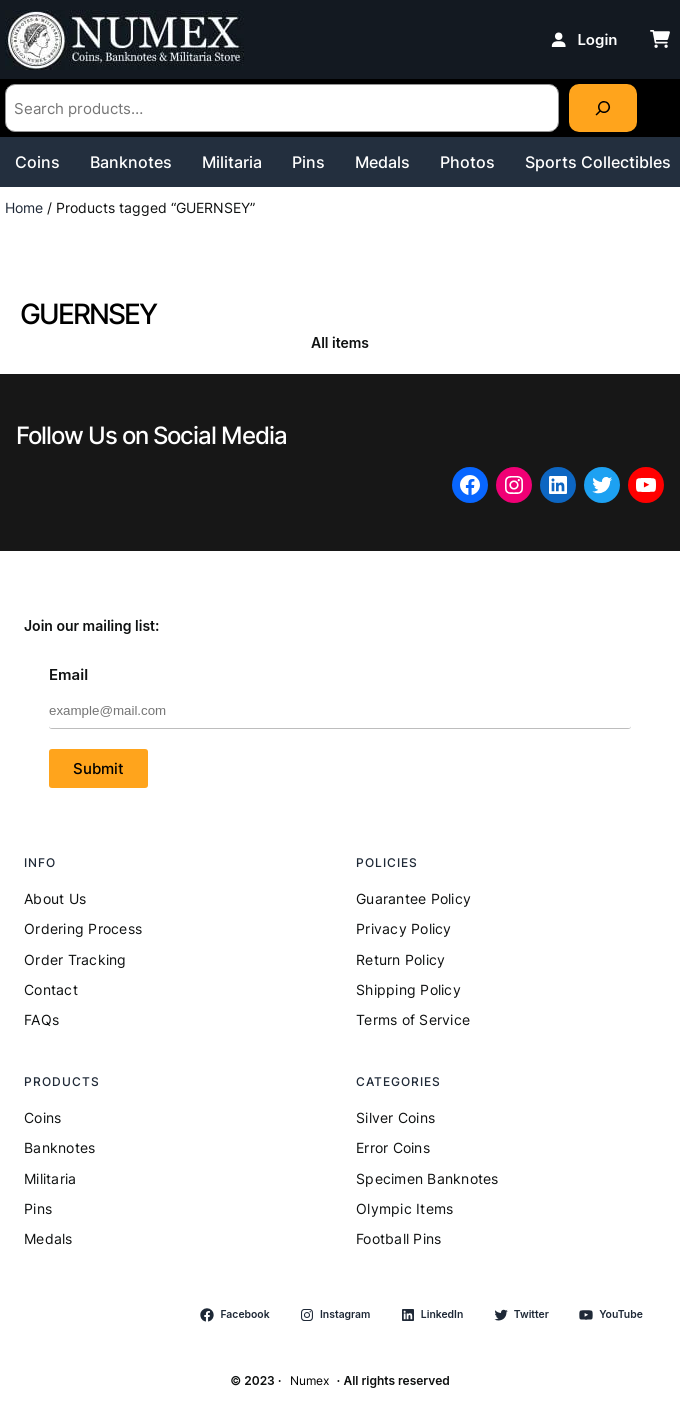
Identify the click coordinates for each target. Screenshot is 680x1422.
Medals (382, 162)
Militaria (232, 162)
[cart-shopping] (660, 39)
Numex (309, 1380)
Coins (37, 162)
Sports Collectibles (598, 162)
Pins (308, 162)
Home (24, 207)
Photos (467, 162)
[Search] (603, 108)
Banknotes (131, 162)
